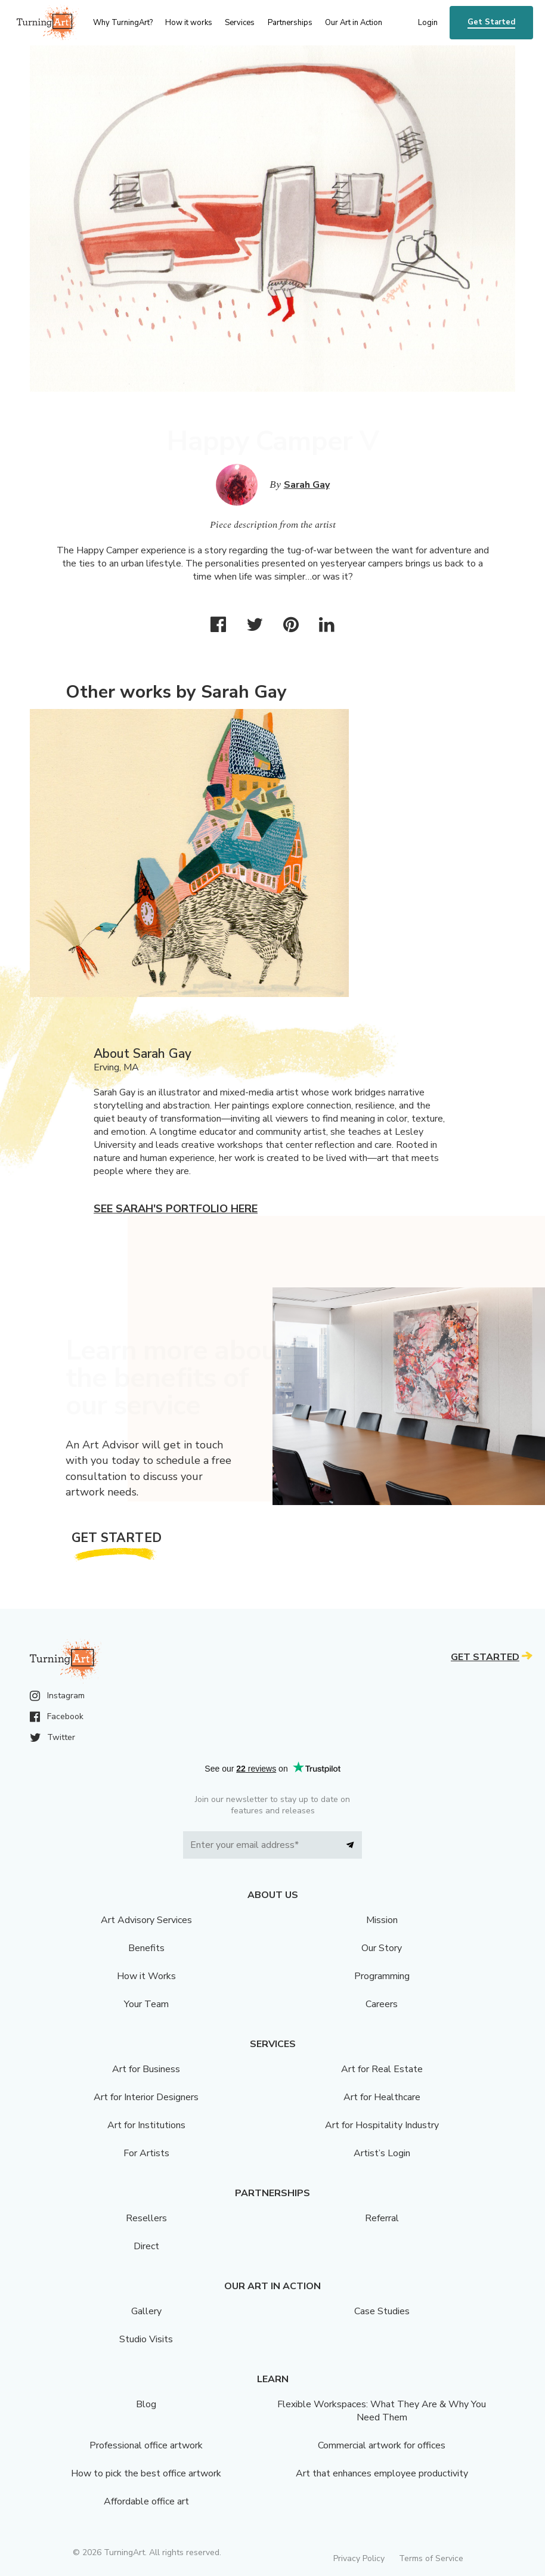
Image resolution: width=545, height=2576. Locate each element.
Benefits (146, 1948)
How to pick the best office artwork (146, 2473)
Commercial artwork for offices (381, 2445)
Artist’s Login (382, 2153)
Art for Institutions (146, 2125)
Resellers (146, 2218)
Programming (382, 1976)
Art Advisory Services (146, 1920)
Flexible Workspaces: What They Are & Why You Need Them (381, 2411)
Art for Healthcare (381, 2097)
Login (428, 22)
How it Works (146, 1976)
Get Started (491, 22)
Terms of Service (431, 2558)
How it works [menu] (188, 22)
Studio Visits (146, 2339)
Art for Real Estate (382, 2069)
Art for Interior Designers (146, 2097)
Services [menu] (240, 22)
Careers (382, 2004)
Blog (146, 2404)
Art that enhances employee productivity (382, 2473)
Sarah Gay (307, 484)
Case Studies (382, 2311)
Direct (146, 2246)
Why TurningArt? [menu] (123, 22)
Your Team (146, 2004)
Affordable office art (146, 2501)
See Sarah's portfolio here (176, 1209)
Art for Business (146, 2069)
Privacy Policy (359, 2558)
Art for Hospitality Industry (382, 2125)
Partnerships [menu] (290, 22)
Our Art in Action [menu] (353, 22)
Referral (382, 2218)
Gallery (146, 2311)
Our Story (381, 1948)
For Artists (146, 2153)
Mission (382, 1920)
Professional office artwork (146, 2445)
